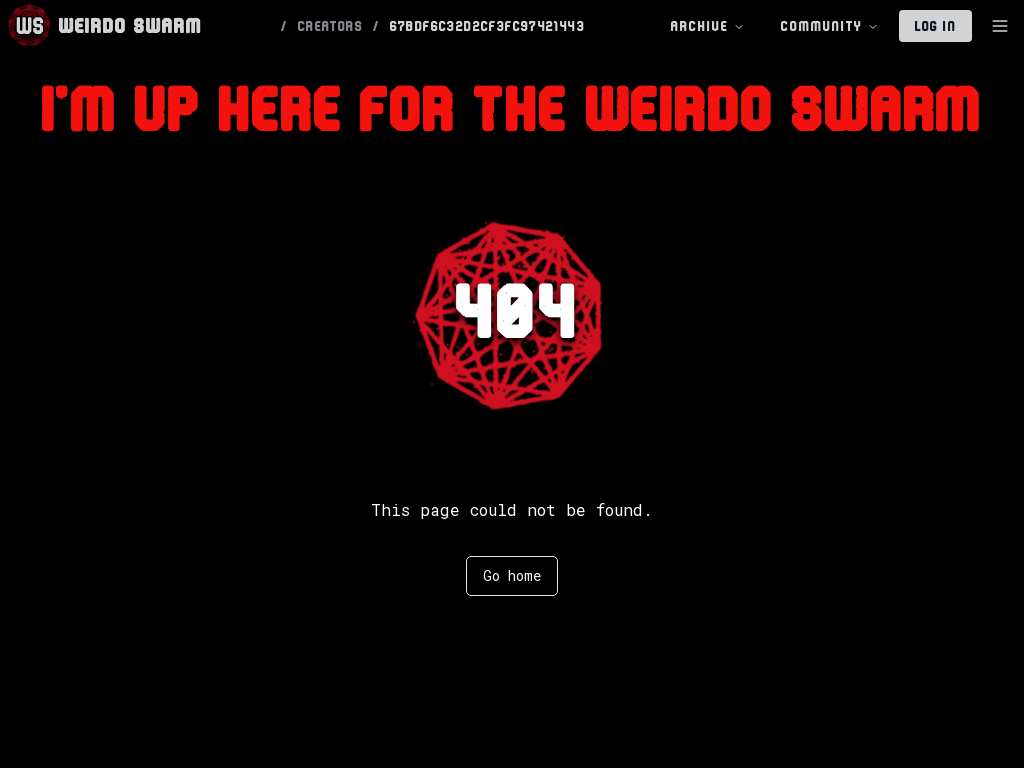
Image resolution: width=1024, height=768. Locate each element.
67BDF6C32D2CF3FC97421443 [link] (488, 26)
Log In (935, 26)
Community (830, 26)
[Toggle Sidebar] (1000, 26)
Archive (708, 26)
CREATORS (330, 26)
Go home (512, 575)
